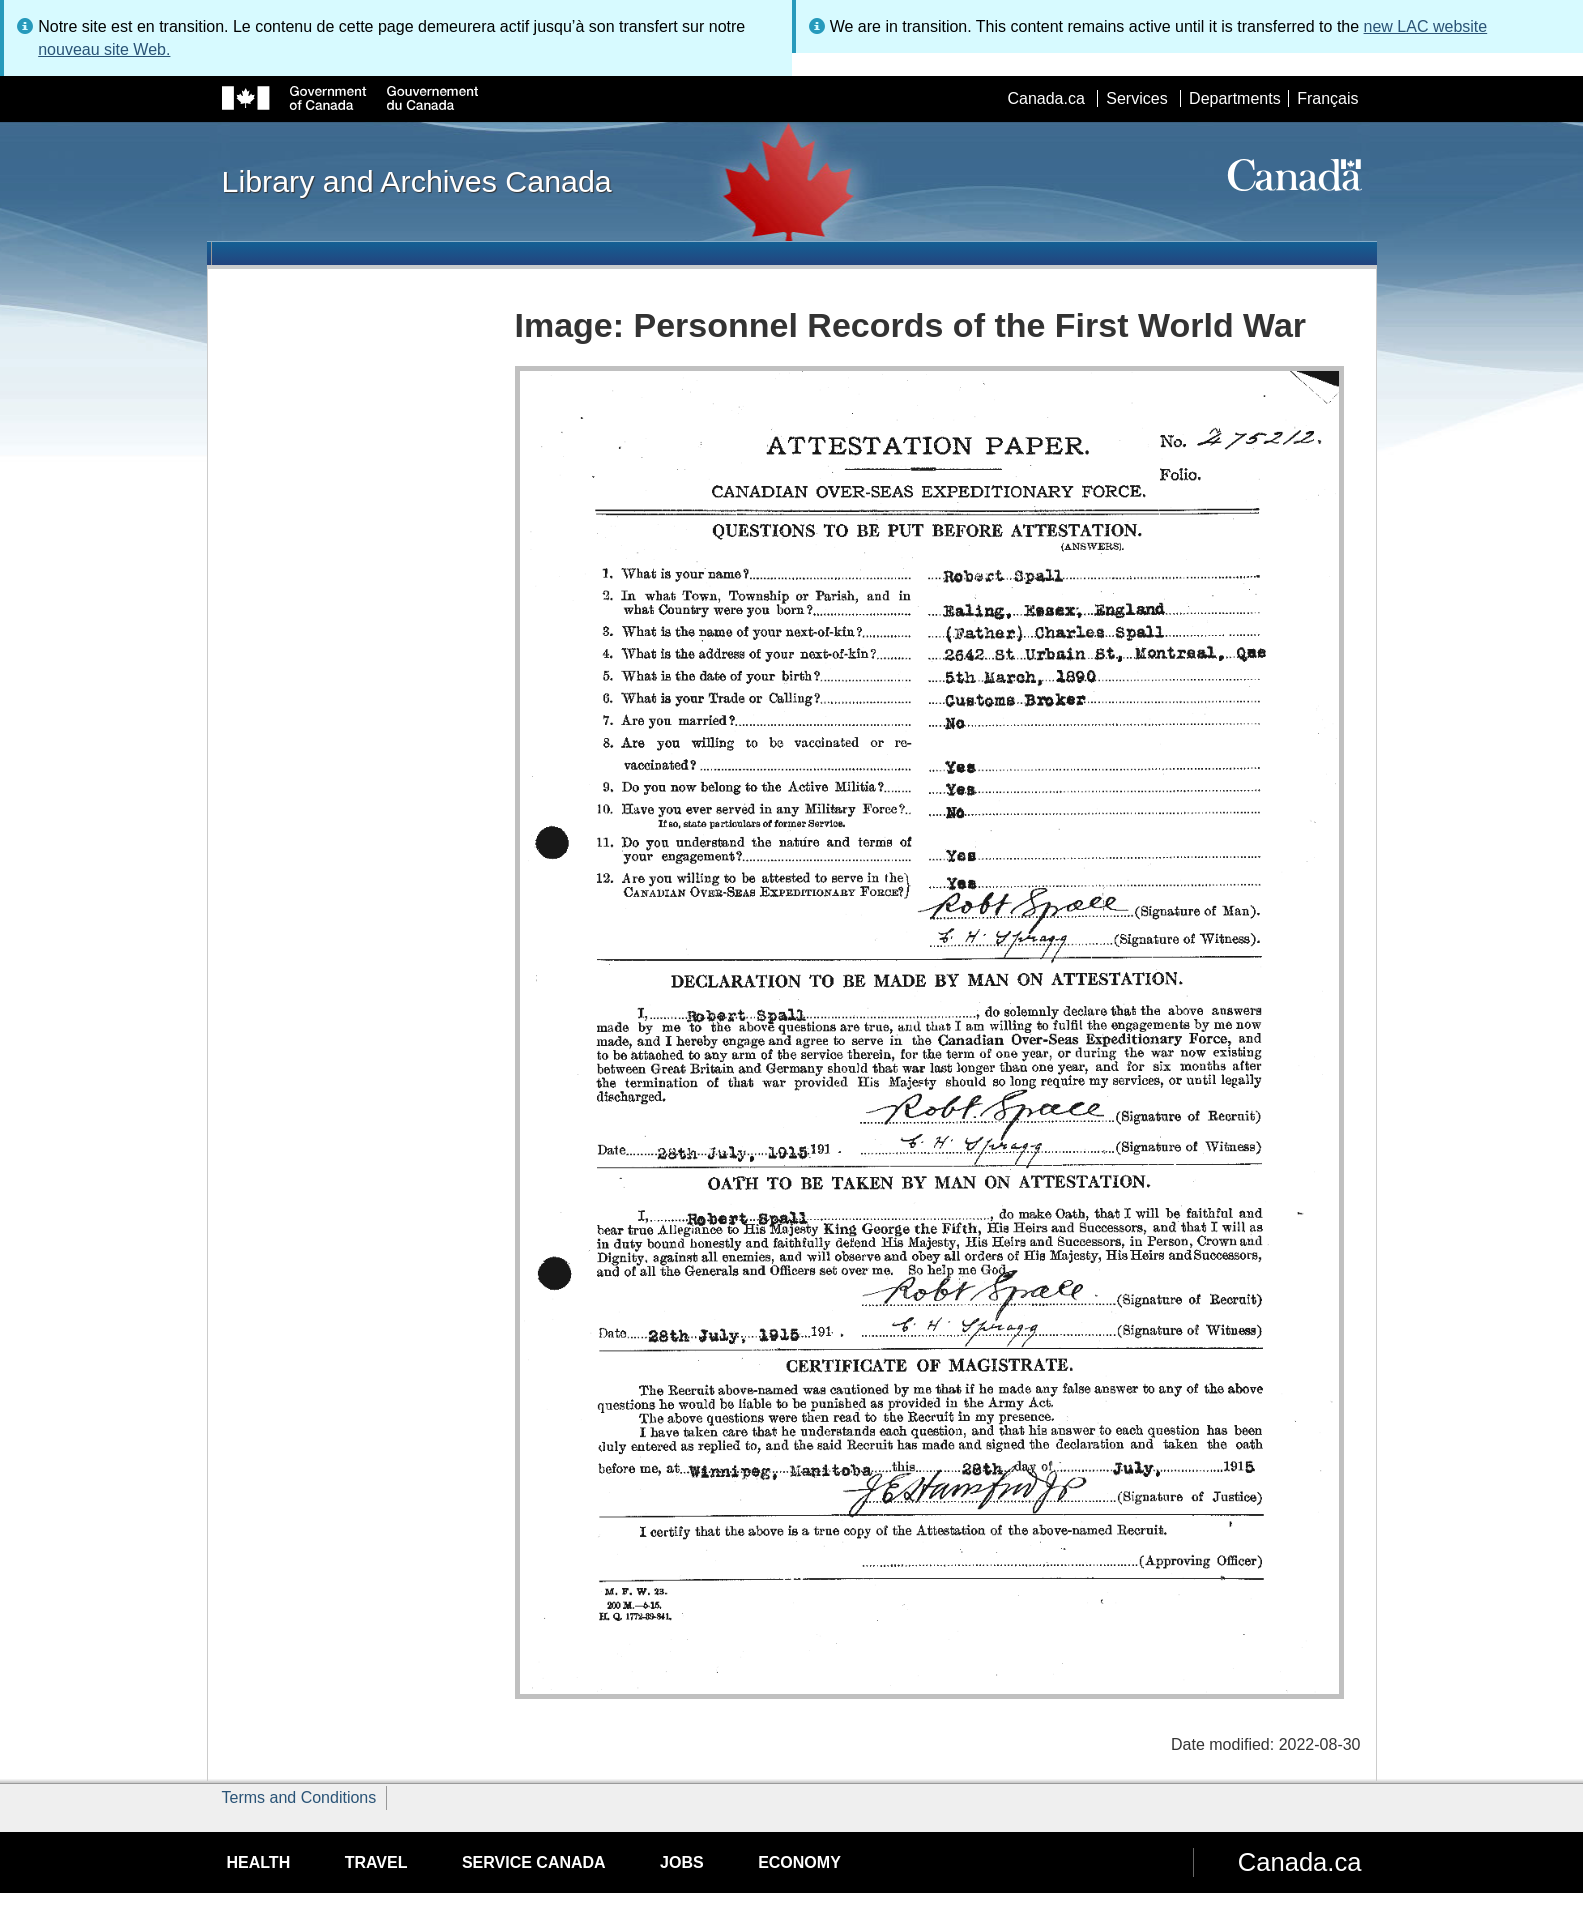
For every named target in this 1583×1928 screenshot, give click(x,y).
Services (1136, 98)
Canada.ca (1045, 98)
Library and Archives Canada (417, 181)
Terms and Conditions (299, 1797)
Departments (1235, 98)
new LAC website (1426, 26)
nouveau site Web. (104, 49)
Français (1327, 98)
